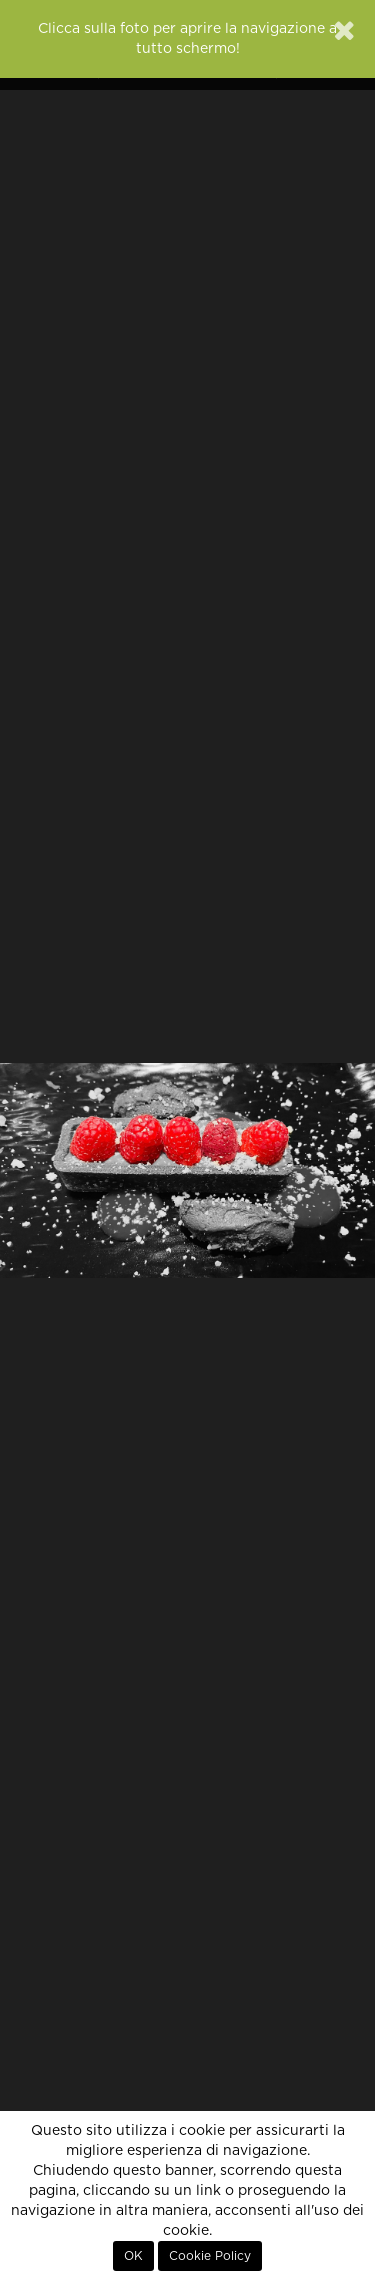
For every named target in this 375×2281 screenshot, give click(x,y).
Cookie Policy (210, 2256)
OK (133, 2256)
